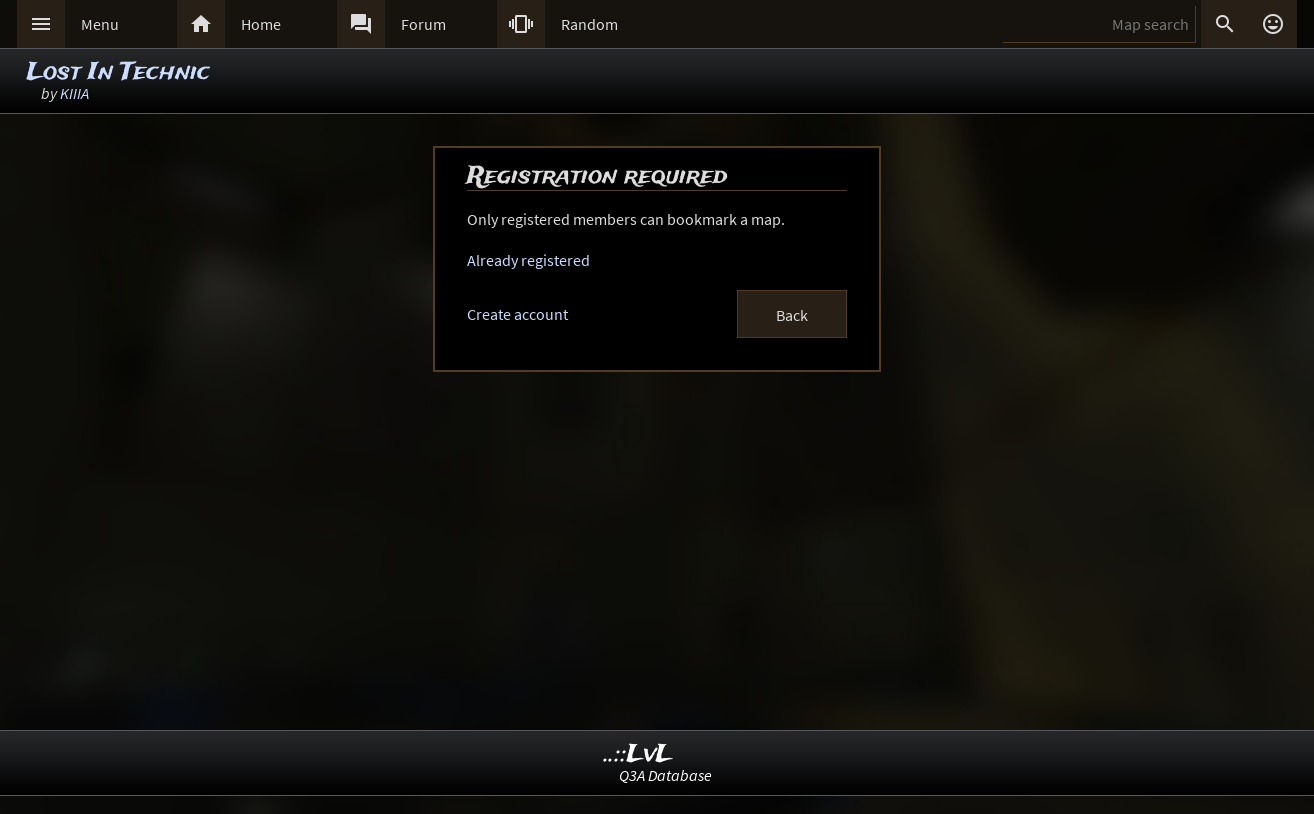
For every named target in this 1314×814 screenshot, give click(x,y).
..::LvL (638, 754)
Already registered (528, 260)
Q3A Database (665, 775)
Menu (100, 24)
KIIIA (74, 93)
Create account (517, 314)
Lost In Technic (118, 72)
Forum (423, 24)
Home (261, 24)
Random (589, 24)
